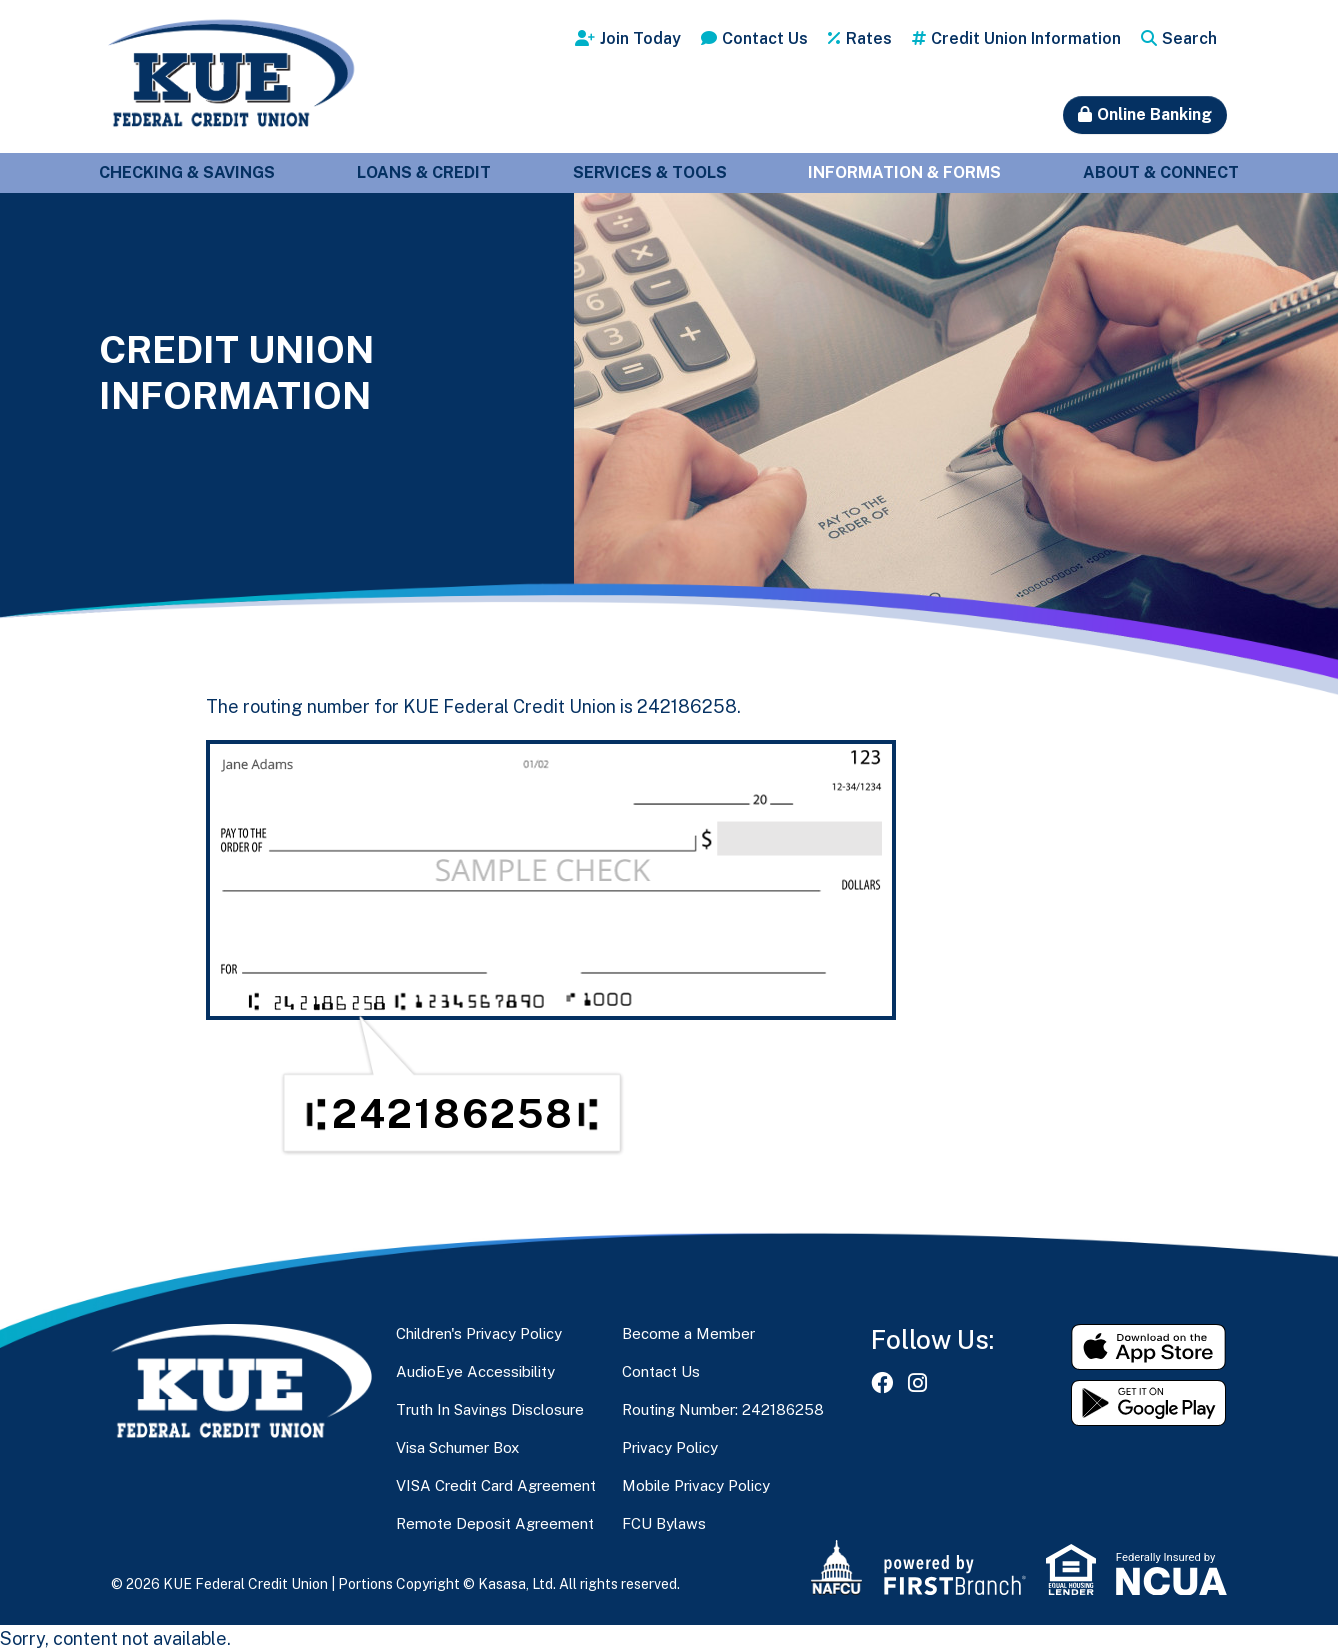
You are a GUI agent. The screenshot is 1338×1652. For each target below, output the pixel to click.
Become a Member (688, 1333)
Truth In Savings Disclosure (490, 1409)
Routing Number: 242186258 (723, 1409)
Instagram (917, 1383)
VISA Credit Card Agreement (496, 1485)
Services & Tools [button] (650, 172)
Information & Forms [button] (904, 172)
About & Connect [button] (1161, 172)
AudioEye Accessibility (475, 1371)
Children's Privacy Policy (479, 1333)
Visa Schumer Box (457, 1447)
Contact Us (765, 38)
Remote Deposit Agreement (495, 1523)
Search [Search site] (1189, 38)
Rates (869, 38)
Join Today (640, 38)
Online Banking (1154, 114)
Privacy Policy (670, 1447)
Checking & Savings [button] (187, 172)
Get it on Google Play (1149, 1403)
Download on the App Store (1149, 1347)
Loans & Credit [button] (424, 172)
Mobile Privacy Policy (696, 1485)
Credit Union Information (1026, 38)
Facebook (882, 1383)
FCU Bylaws (664, 1523)
